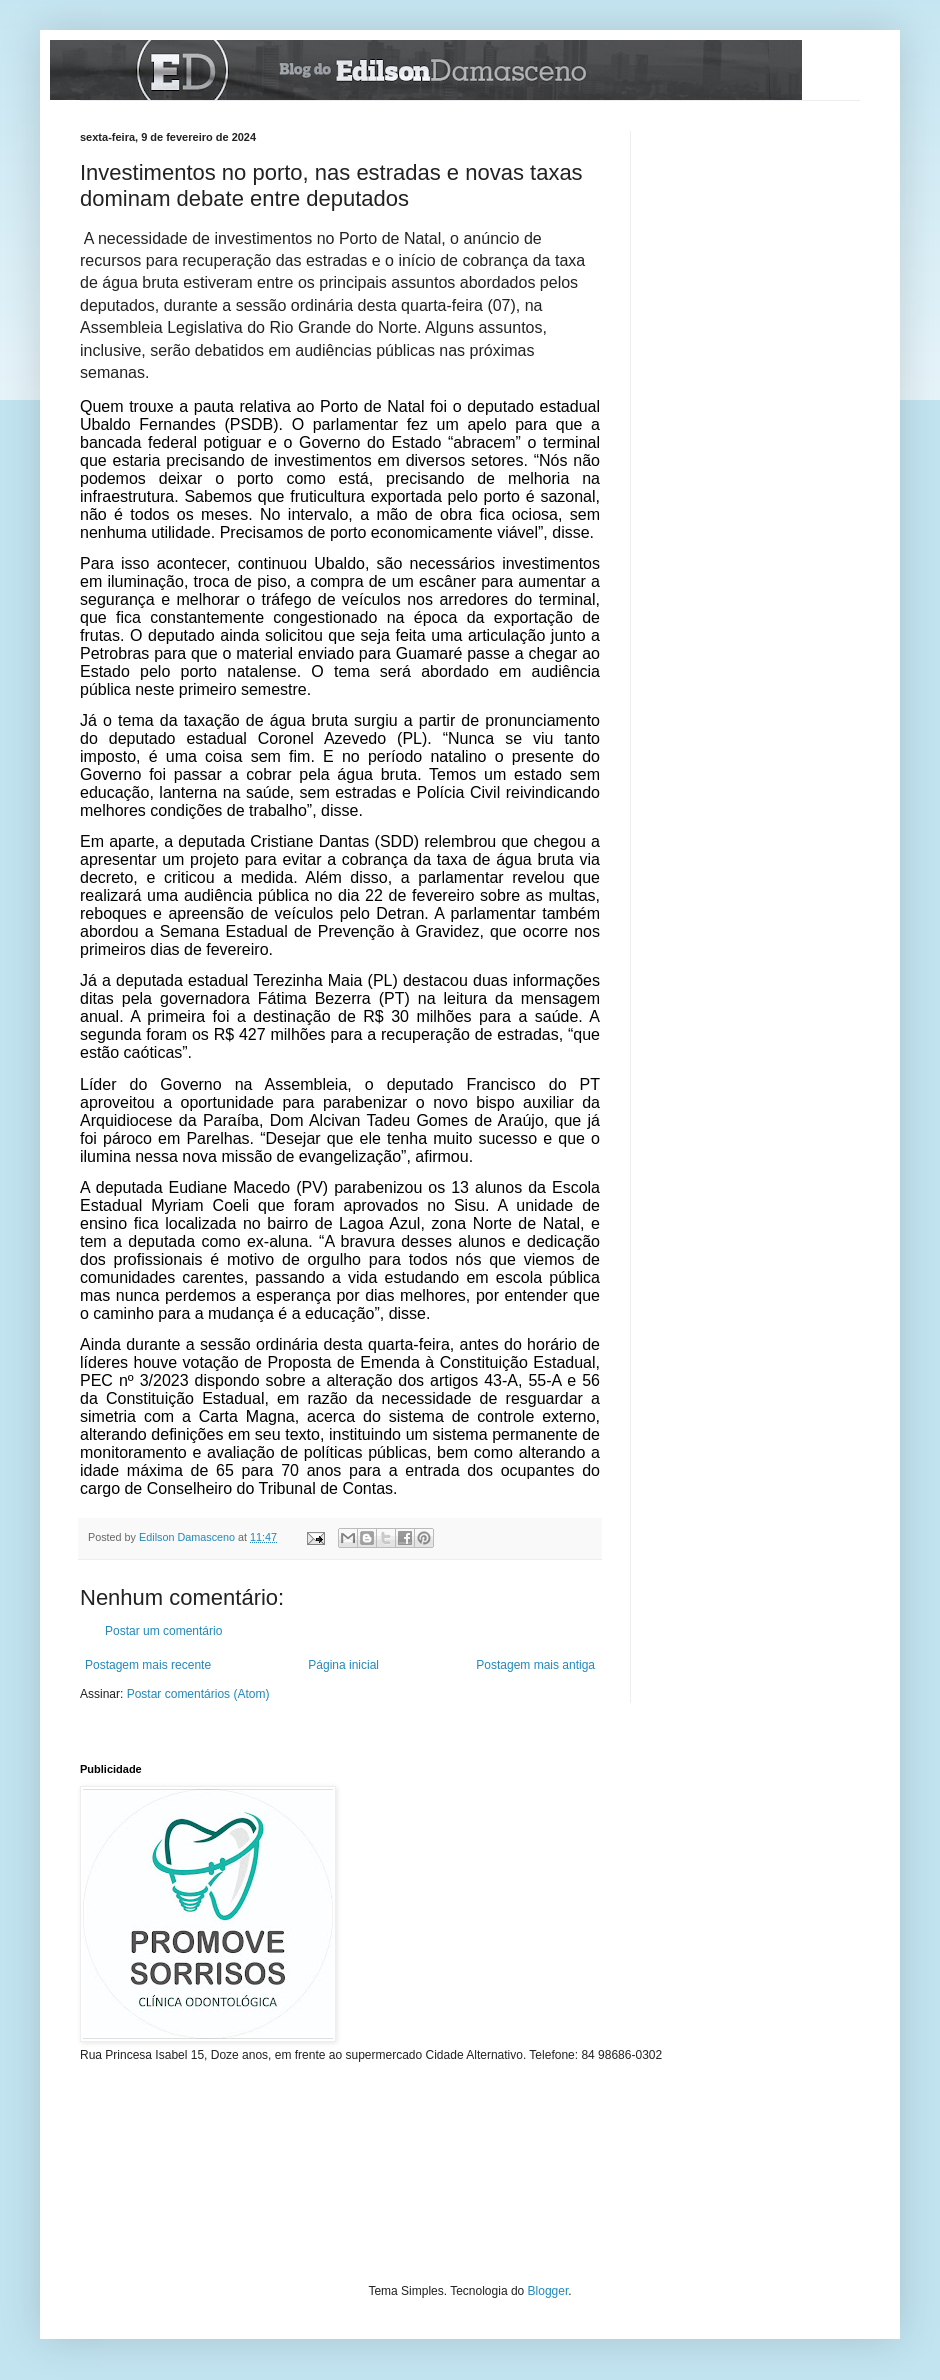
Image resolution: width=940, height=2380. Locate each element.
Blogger (548, 2291)
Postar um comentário (163, 1631)
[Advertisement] (760, 231)
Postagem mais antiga (535, 1665)
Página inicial (343, 1665)
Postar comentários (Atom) (198, 1694)
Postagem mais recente (148, 1665)
